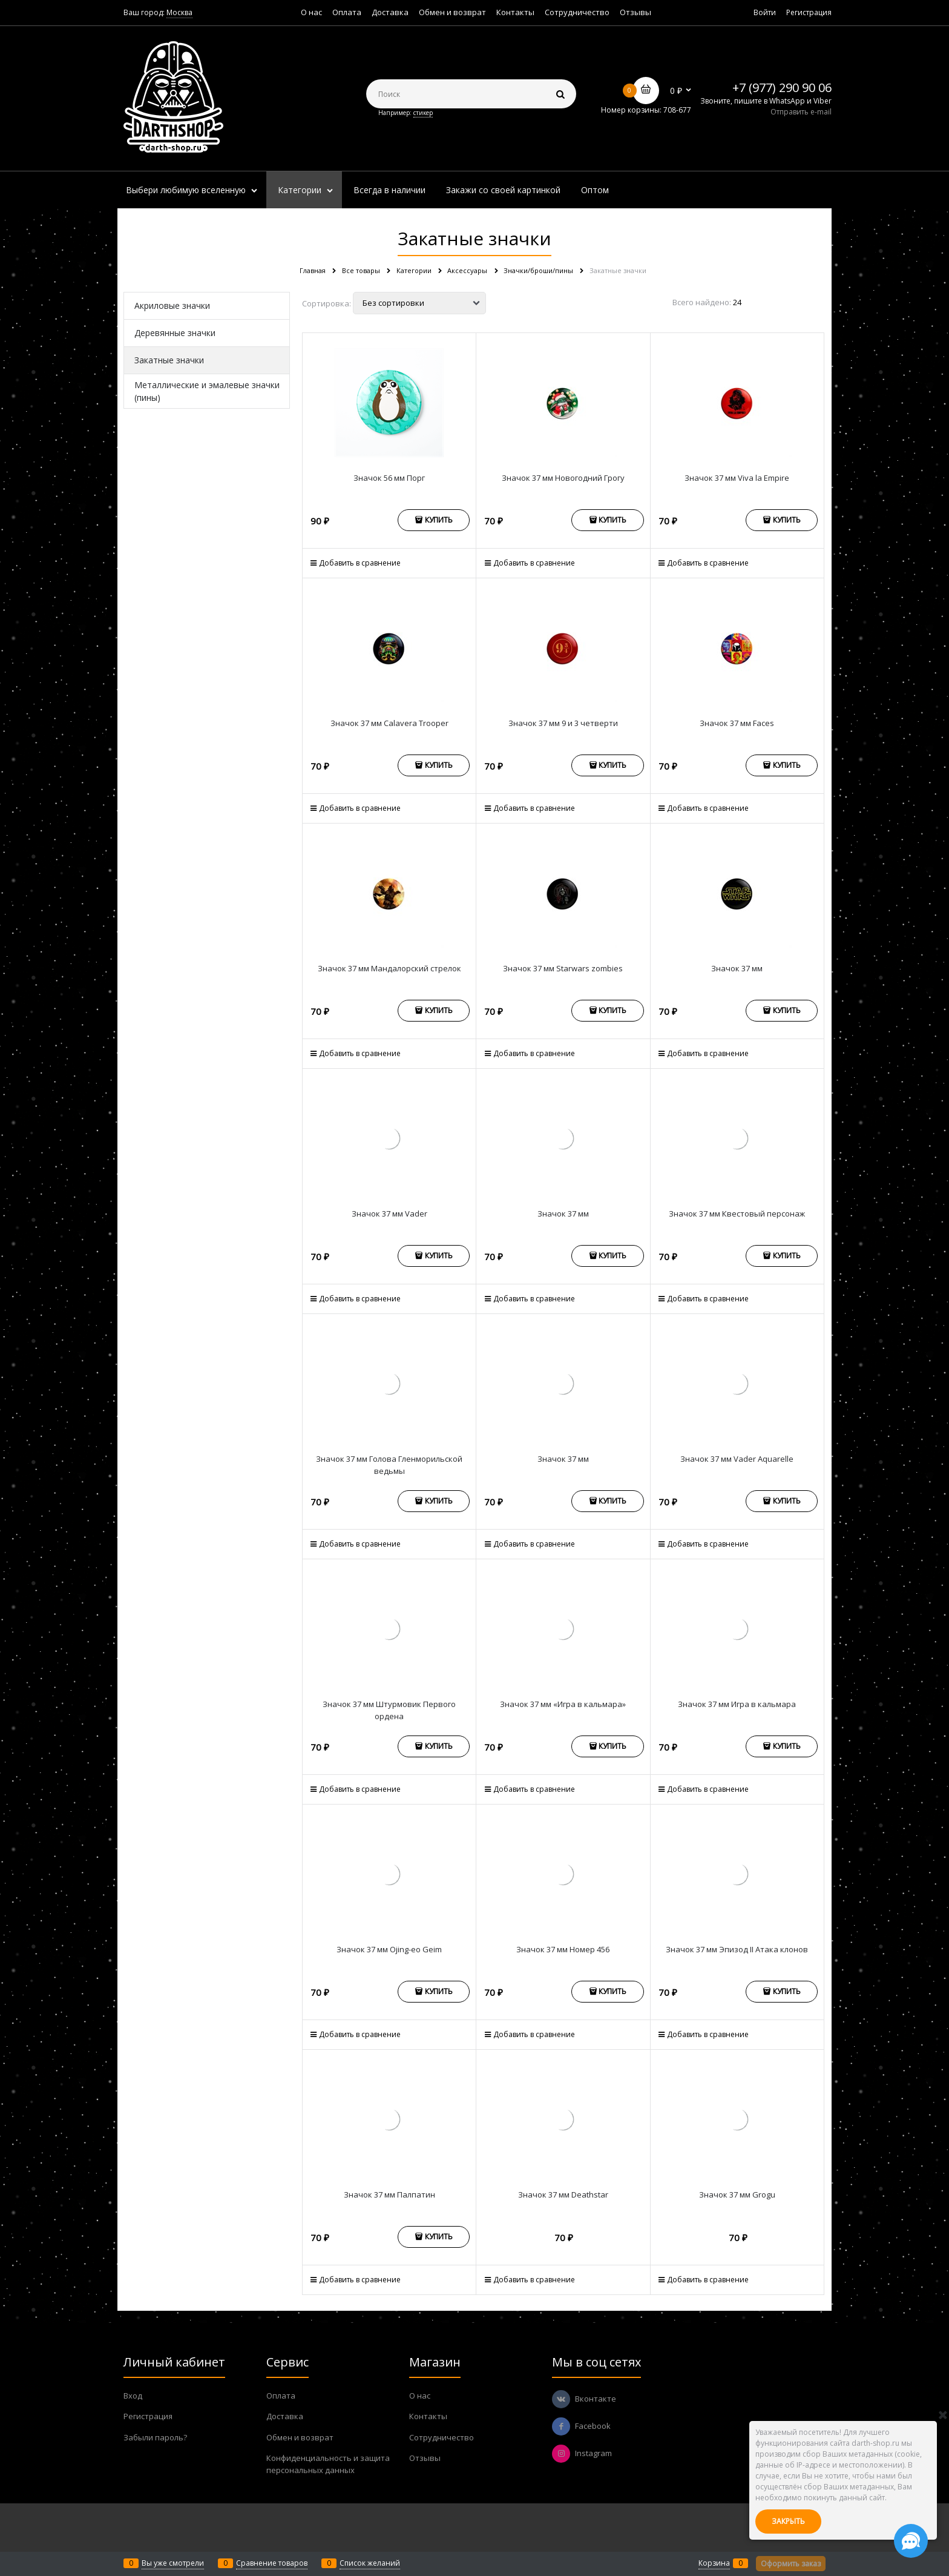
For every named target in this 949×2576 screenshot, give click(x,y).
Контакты (515, 12)
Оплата (346, 12)
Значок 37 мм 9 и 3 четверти (563, 723)
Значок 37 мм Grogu (737, 2194)
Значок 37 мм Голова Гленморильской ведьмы (389, 1464)
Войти (765, 12)
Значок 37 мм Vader (389, 1213)
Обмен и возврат (452, 12)
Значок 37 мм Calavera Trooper (389, 723)
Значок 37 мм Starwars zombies (563, 968)
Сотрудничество (577, 12)
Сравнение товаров (271, 2563)
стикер (423, 112)
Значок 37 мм (737, 968)
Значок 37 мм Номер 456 (562, 1949)
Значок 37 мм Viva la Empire (737, 477)
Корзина (714, 2563)
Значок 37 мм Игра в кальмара (737, 1704)
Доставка (390, 12)
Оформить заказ (791, 2563)
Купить (439, 520)
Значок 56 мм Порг (389, 477)
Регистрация (809, 12)
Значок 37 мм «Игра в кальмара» (563, 1704)
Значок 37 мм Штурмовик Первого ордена (389, 1710)
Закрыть (788, 2521)
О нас (311, 12)
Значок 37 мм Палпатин (389, 2194)
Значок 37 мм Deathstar (563, 2194)
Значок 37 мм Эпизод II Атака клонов (737, 1949)
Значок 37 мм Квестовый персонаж (737, 1213)
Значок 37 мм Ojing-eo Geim (389, 1949)
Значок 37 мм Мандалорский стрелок (389, 968)
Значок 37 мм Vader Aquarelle (736, 1458)
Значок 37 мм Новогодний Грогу (563, 477)
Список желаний (370, 2563)
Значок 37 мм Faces (737, 723)
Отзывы (635, 12)
